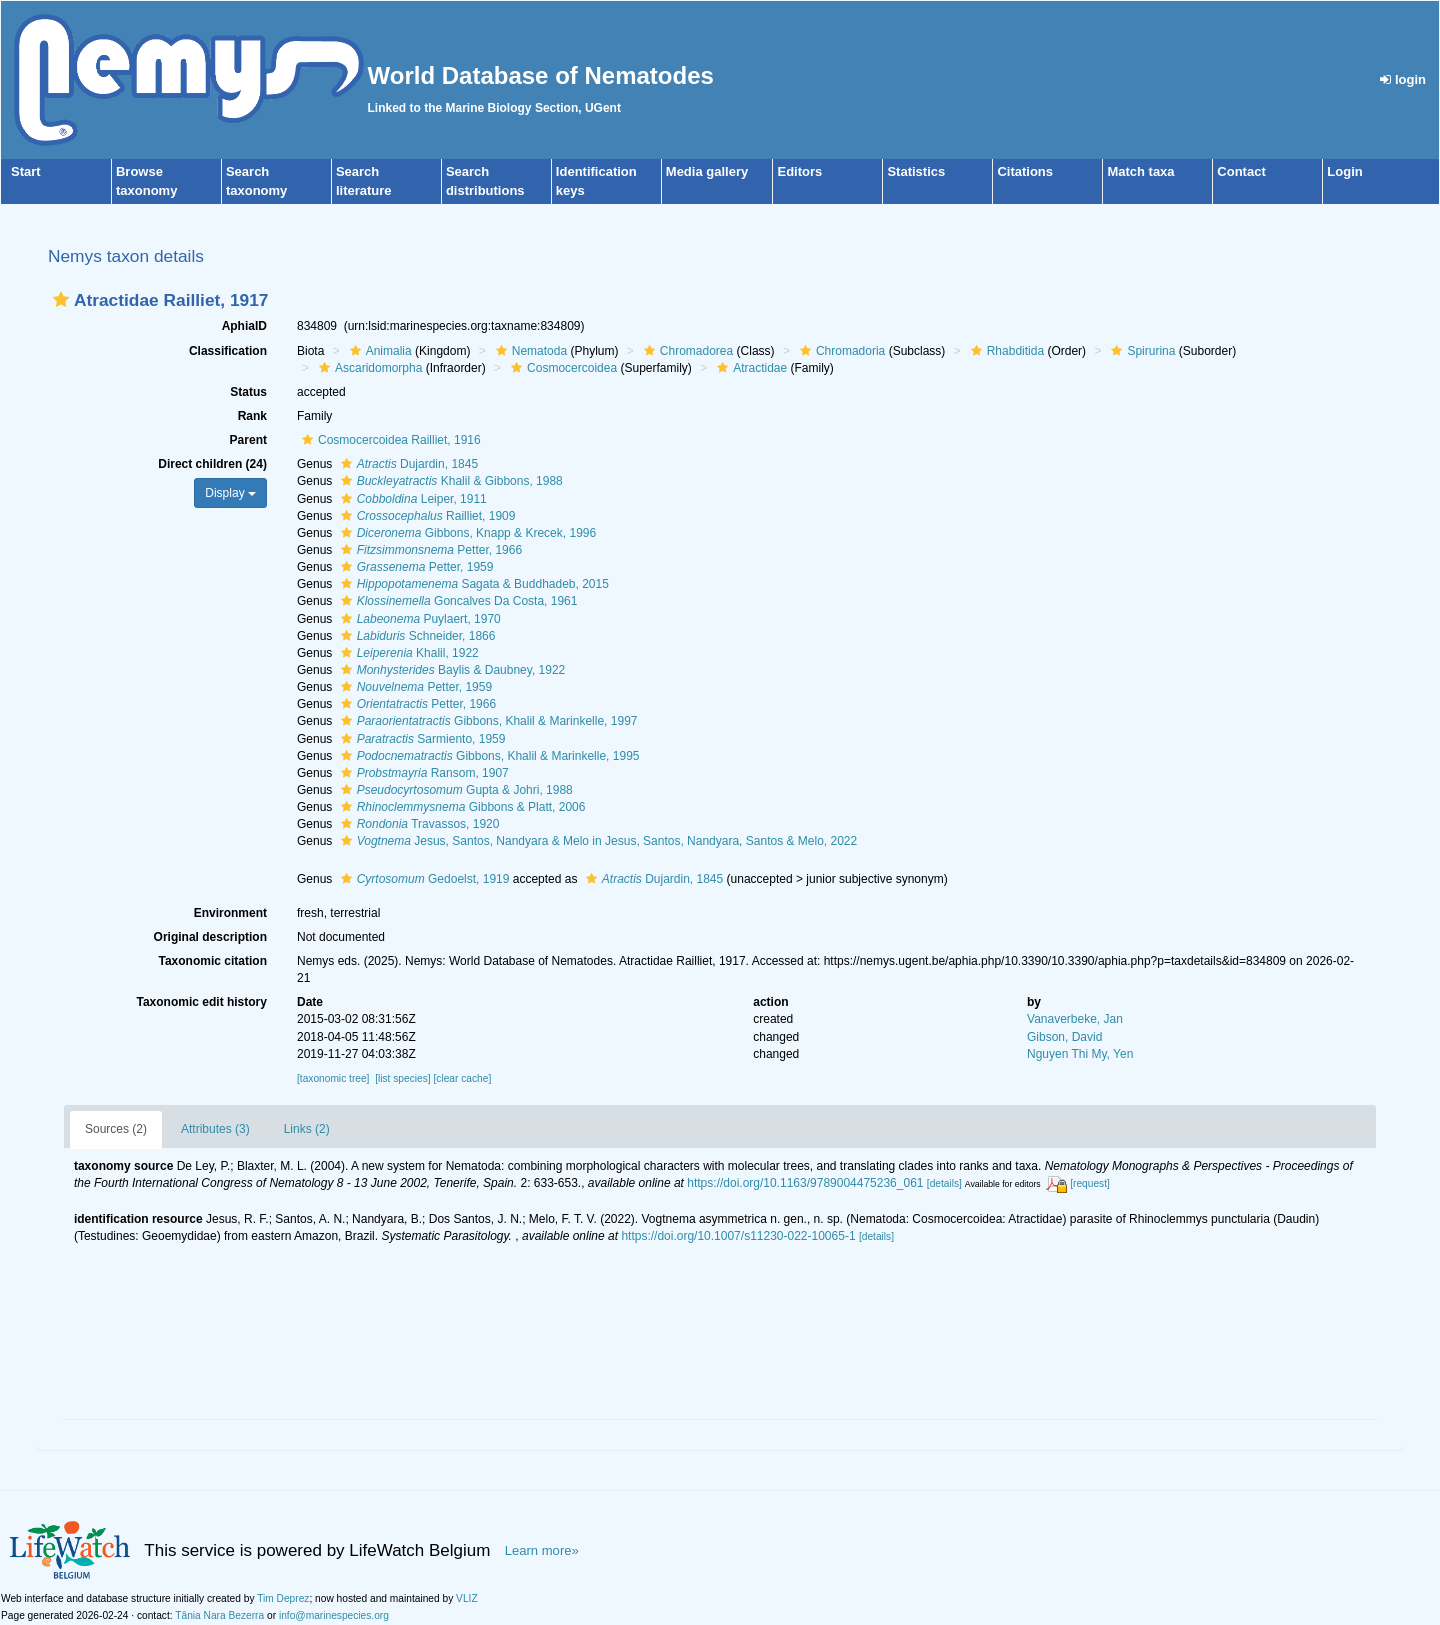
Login (1344, 171)
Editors (799, 171)
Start (26, 171)
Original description (210, 937)
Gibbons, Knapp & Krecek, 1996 (466, 533)
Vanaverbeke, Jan (1075, 1019)
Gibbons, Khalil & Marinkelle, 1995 (488, 756)
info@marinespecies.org (334, 1615)
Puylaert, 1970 (418, 619)
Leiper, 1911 (411, 499)
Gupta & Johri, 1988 (454, 790)
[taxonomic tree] (333, 1078)
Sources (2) (116, 1129)
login (1403, 79)
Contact (1241, 171)
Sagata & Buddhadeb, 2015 (472, 584)
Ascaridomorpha (368, 368)
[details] (944, 1183)
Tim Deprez (283, 1598)
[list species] (402, 1078)
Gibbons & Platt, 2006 (461, 807)
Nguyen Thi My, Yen (1080, 1054)
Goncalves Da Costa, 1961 (457, 601)
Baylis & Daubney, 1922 (451, 670)
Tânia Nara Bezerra (219, 1615)
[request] (1090, 1183)
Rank (252, 416)
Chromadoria (840, 351)
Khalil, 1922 (407, 653)
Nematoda (529, 351)
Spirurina (1140, 351)
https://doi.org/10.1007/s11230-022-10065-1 (738, 1236)
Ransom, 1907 (422, 773)
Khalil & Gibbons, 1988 (449, 481)
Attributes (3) (215, 1129)
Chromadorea (686, 351)
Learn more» (542, 1550)
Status (248, 392)
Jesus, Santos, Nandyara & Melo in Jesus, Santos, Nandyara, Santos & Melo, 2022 (597, 841)
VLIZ (467, 1598)
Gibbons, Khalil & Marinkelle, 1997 (487, 721)
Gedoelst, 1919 (423, 879)
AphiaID (244, 326)
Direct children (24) (212, 464)
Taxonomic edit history (202, 1002)
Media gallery (707, 171)
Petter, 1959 (415, 567)
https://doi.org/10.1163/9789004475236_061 (805, 1183)
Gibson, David (1064, 1037)
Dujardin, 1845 (407, 464)
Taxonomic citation (213, 961)
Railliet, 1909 (426, 516)
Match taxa (1140, 171)
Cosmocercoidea (561, 368)
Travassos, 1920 (418, 824)
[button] (61, 299)
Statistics (916, 171)
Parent (248, 440)
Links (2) (307, 1129)
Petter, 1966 (429, 550)
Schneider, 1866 (416, 636)
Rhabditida (1005, 351)
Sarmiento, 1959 (421, 739)
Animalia (378, 351)
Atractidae (749, 368)
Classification (228, 351)
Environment (230, 913)
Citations (1025, 171)
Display (230, 493)
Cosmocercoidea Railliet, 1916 (389, 440)
